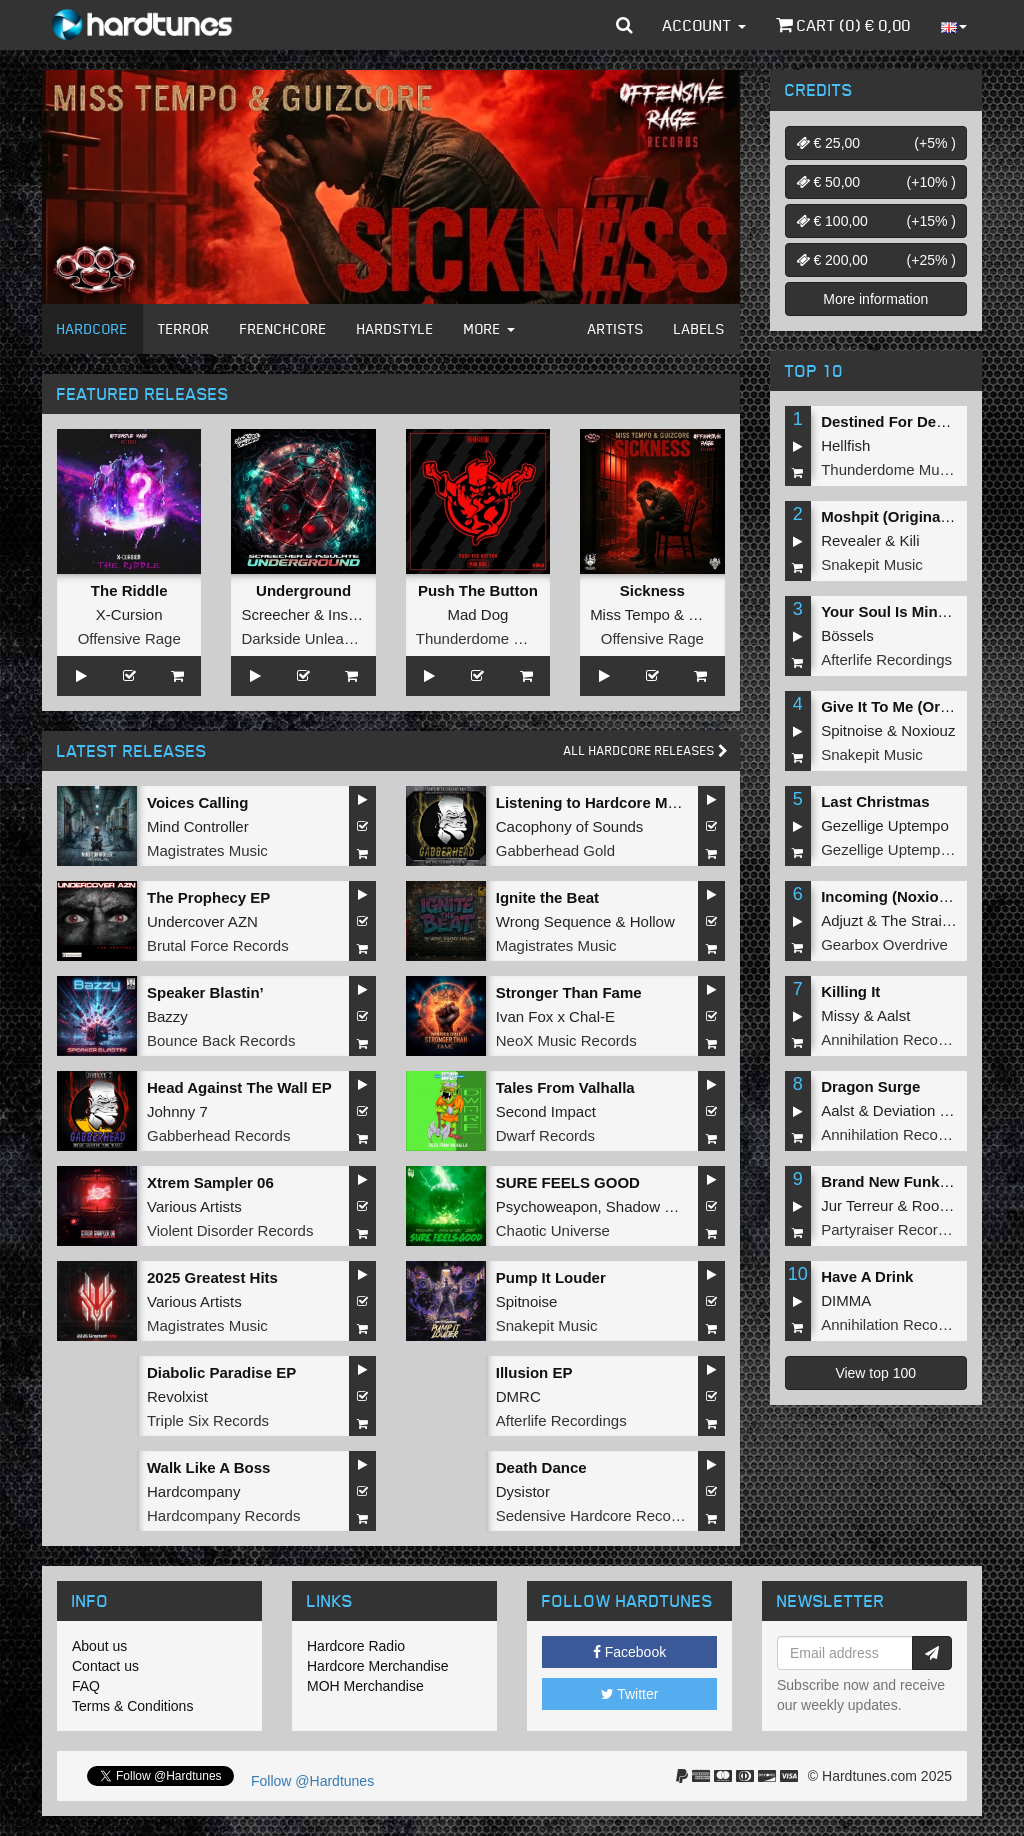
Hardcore (92, 328)
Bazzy (167, 1016)
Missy (840, 1015)
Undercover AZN (202, 921)
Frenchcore (283, 328)
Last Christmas (875, 801)
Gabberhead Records (218, 1135)
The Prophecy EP (208, 897)
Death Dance (541, 1467)
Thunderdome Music (484, 638)
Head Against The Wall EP (239, 1087)
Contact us (105, 1666)
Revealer (851, 540)
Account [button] (704, 25)
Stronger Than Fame (569, 992)
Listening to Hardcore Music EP (609, 802)
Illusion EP (534, 1372)
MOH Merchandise (365, 1686)
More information (875, 299)
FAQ (86, 1686)
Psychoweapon (547, 1206)
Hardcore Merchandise (378, 1666)
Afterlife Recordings (561, 1420)
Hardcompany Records (223, 1515)
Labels (699, 328)
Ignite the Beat (547, 897)
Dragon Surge (870, 1086)
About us (99, 1646)
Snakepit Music (547, 1325)
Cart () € (843, 25)
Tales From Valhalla (565, 1087)
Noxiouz (928, 730)
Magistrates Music (207, 850)
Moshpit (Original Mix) (900, 516)
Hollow (652, 921)
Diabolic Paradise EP (221, 1372)
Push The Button (478, 590)
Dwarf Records (545, 1135)
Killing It (850, 991)
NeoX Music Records (566, 1040)
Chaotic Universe (553, 1230)
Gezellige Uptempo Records (915, 849)
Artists (616, 328)
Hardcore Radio (356, 1646)
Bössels (847, 635)
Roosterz (942, 1205)
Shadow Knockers (666, 1206)
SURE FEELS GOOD (568, 1182)
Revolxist (177, 1396)
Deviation (904, 1110)
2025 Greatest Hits (212, 1277)
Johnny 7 (177, 1111)
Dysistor (523, 1491)
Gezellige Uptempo (885, 825)
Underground (303, 590)
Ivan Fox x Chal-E (555, 1016)
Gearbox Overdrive (884, 944)
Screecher (275, 614)
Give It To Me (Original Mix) (917, 706)
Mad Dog (478, 614)
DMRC (518, 1396)
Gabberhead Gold (555, 850)
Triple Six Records (208, 1420)
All (646, 750)
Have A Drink (867, 1276)
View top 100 (875, 1373)
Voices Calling (197, 802)
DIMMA (846, 1300)
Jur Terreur (857, 1205)
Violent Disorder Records (230, 1230)
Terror (184, 328)
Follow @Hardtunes (312, 1781)
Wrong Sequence (554, 921)
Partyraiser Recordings (897, 1229)
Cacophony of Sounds (570, 826)
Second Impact (546, 1111)
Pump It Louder (551, 1277)
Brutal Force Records (218, 945)
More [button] (489, 328)
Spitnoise (527, 1301)
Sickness (652, 590)
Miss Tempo (630, 614)
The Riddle (129, 590)
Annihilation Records (890, 1039)
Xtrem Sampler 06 (210, 1182)
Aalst (893, 1015)
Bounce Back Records (221, 1040)
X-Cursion (129, 614)
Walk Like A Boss (208, 1467)
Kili (910, 540)
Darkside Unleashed (308, 638)
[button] (624, 25)
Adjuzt (842, 920)
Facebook (629, 1652)
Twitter (630, 1694)
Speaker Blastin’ (205, 992)
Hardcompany (193, 1491)
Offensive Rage (129, 638)
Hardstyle (395, 328)
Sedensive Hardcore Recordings (604, 1515)
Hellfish (845, 445)
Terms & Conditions (132, 1706)
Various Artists (194, 1206)
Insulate (354, 614)
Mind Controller (198, 826)
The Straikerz (925, 920)
